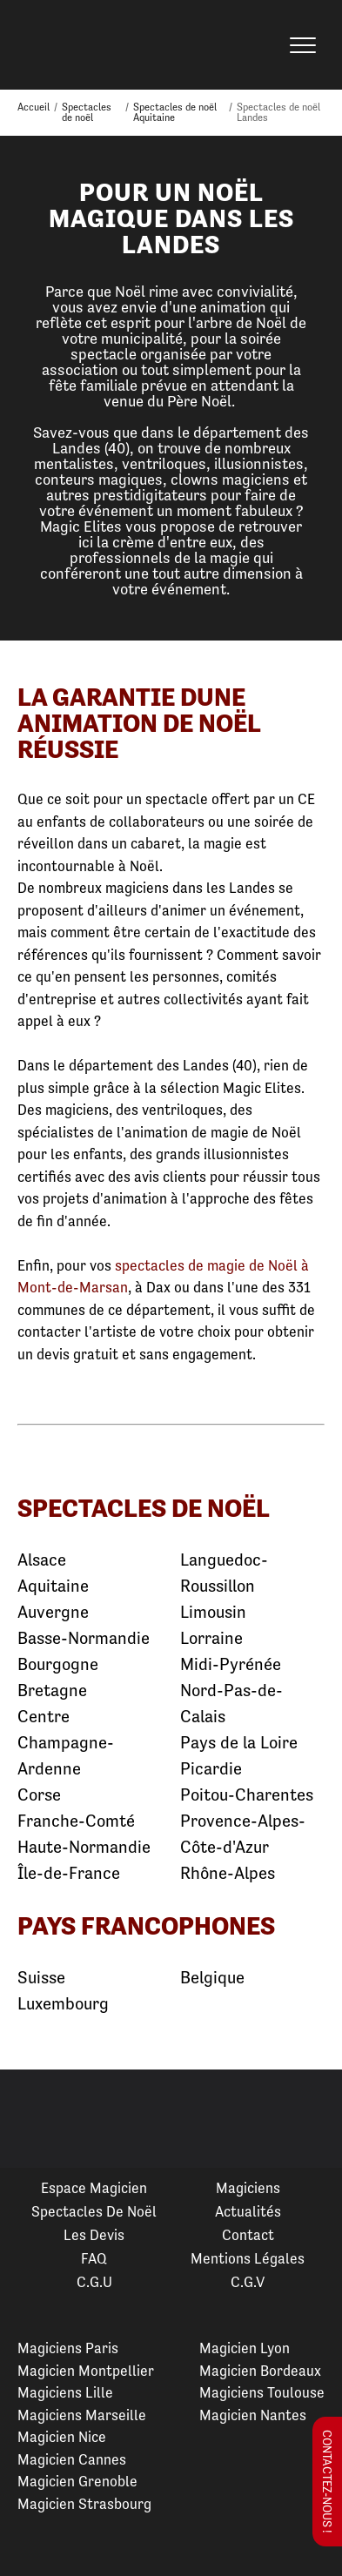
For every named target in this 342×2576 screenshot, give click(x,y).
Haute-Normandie (84, 1847)
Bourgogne (57, 1664)
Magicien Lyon (244, 2348)
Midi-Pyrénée (230, 1664)
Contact (248, 2235)
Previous (34, 2119)
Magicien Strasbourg (84, 2503)
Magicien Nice (61, 2436)
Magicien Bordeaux (260, 2370)
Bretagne (52, 1690)
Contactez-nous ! (327, 2481)
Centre (43, 1717)
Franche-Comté (76, 1821)
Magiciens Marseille (81, 2415)
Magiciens (248, 2188)
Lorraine (211, 1638)
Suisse (41, 1978)
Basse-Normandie (83, 1638)
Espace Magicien (94, 2188)
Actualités (248, 2211)
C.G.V (248, 2282)
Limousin (213, 1612)
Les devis (94, 2235)
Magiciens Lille (65, 2392)
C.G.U (94, 2282)
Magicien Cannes (71, 2459)
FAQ (94, 2258)
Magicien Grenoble (77, 2481)
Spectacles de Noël (94, 2211)
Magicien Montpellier (85, 2370)
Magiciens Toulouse (262, 2392)
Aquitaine (53, 1586)
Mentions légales (248, 2258)
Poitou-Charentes (246, 1795)
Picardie (211, 1769)
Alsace (41, 1560)
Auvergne (53, 1612)
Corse (39, 1795)
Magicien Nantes (252, 2415)
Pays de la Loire (239, 1743)
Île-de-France (68, 1873)
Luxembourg (63, 2004)
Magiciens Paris (67, 2348)
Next (308, 2119)
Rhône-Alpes (227, 1873)
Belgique (212, 1978)
